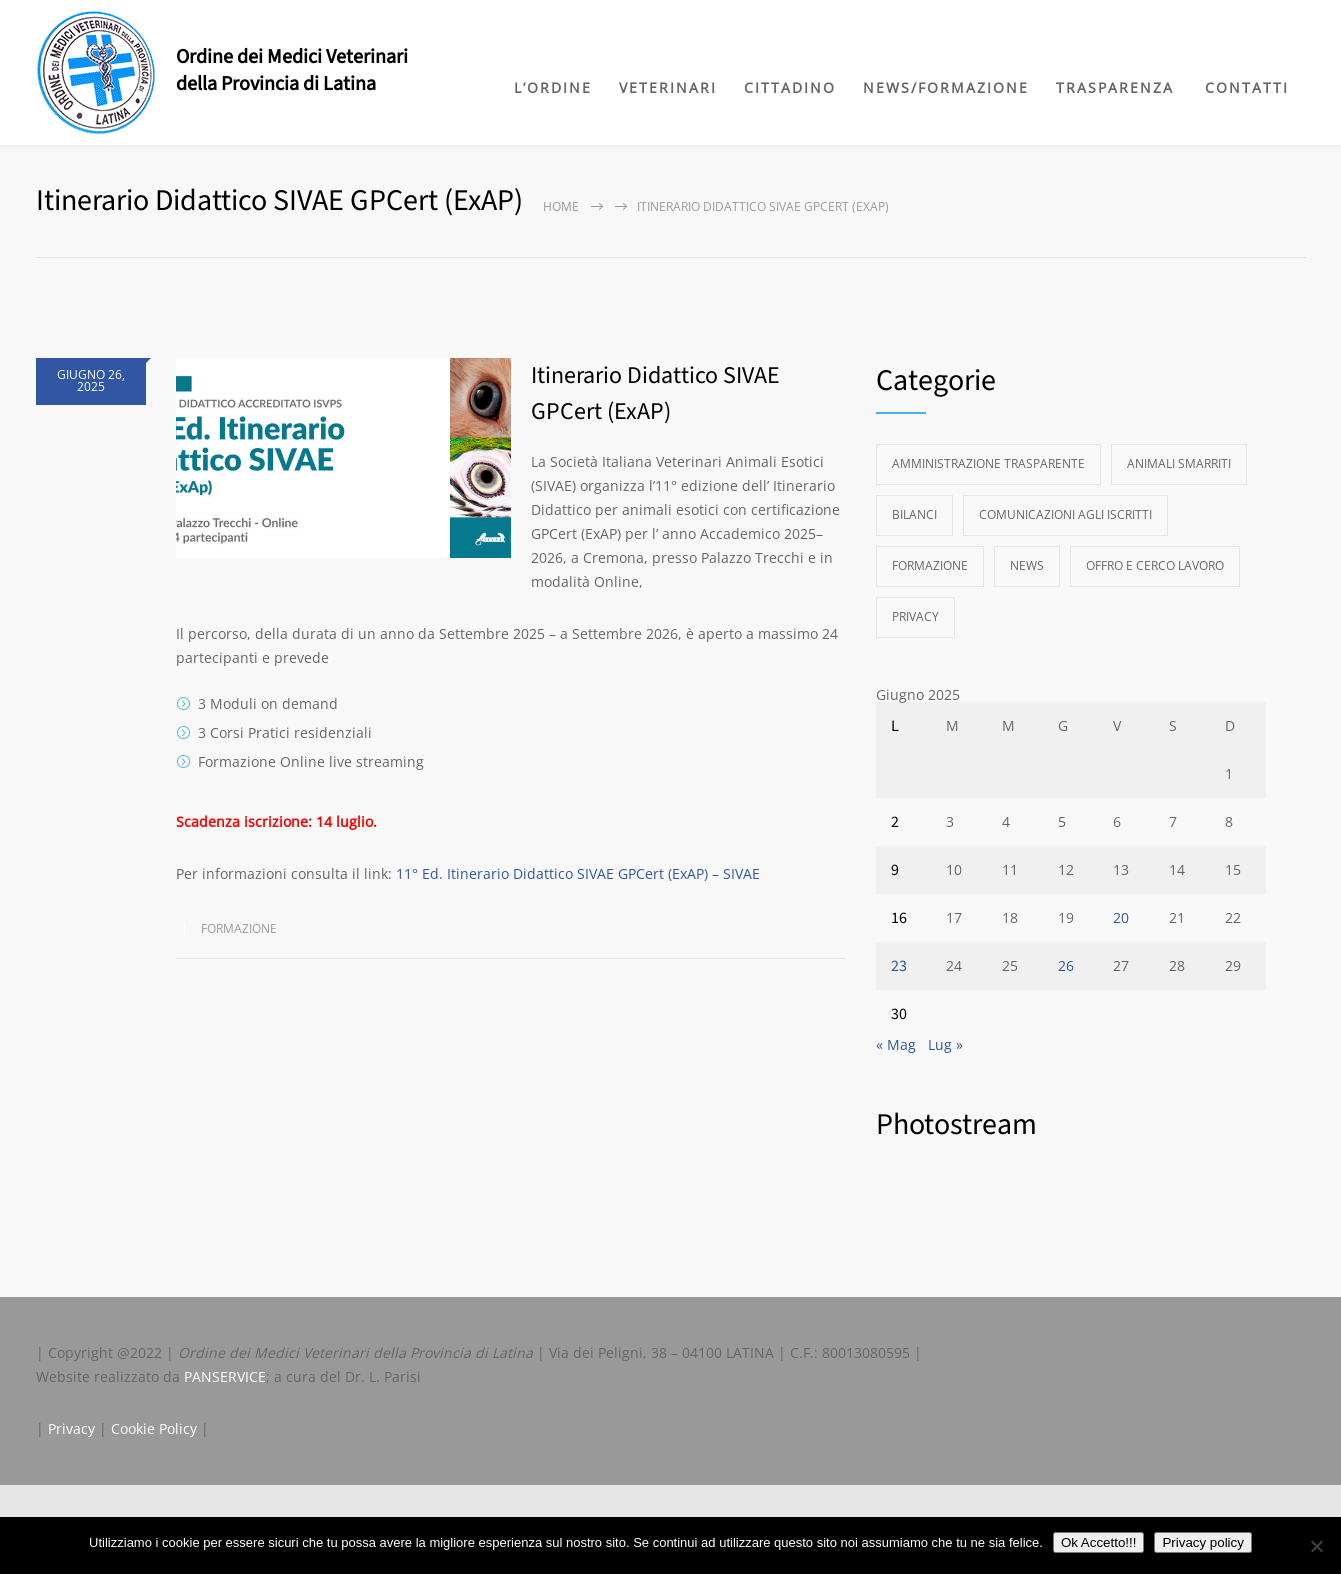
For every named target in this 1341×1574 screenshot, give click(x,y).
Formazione (239, 928)
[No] (1316, 1546)
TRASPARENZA (1115, 87)
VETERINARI (668, 87)
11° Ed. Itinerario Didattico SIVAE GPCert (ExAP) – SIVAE (578, 873)
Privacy (915, 616)
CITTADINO (790, 87)
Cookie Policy (154, 1428)
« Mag (896, 1044)
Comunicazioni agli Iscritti (1065, 514)
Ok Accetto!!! (1099, 1542)
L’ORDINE (553, 87)
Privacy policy (1202, 1542)
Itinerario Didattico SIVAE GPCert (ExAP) (655, 393)
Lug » (945, 1044)
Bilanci (914, 514)
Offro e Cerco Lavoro (1155, 565)
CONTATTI (1247, 87)
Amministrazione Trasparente (988, 463)
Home (561, 206)
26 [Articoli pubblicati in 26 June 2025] (1066, 965)
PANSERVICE (225, 1376)
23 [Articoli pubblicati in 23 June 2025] (899, 966)
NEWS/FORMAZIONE (946, 87)
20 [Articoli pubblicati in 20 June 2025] (1121, 917)
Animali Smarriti (1179, 463)
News (1027, 565)
